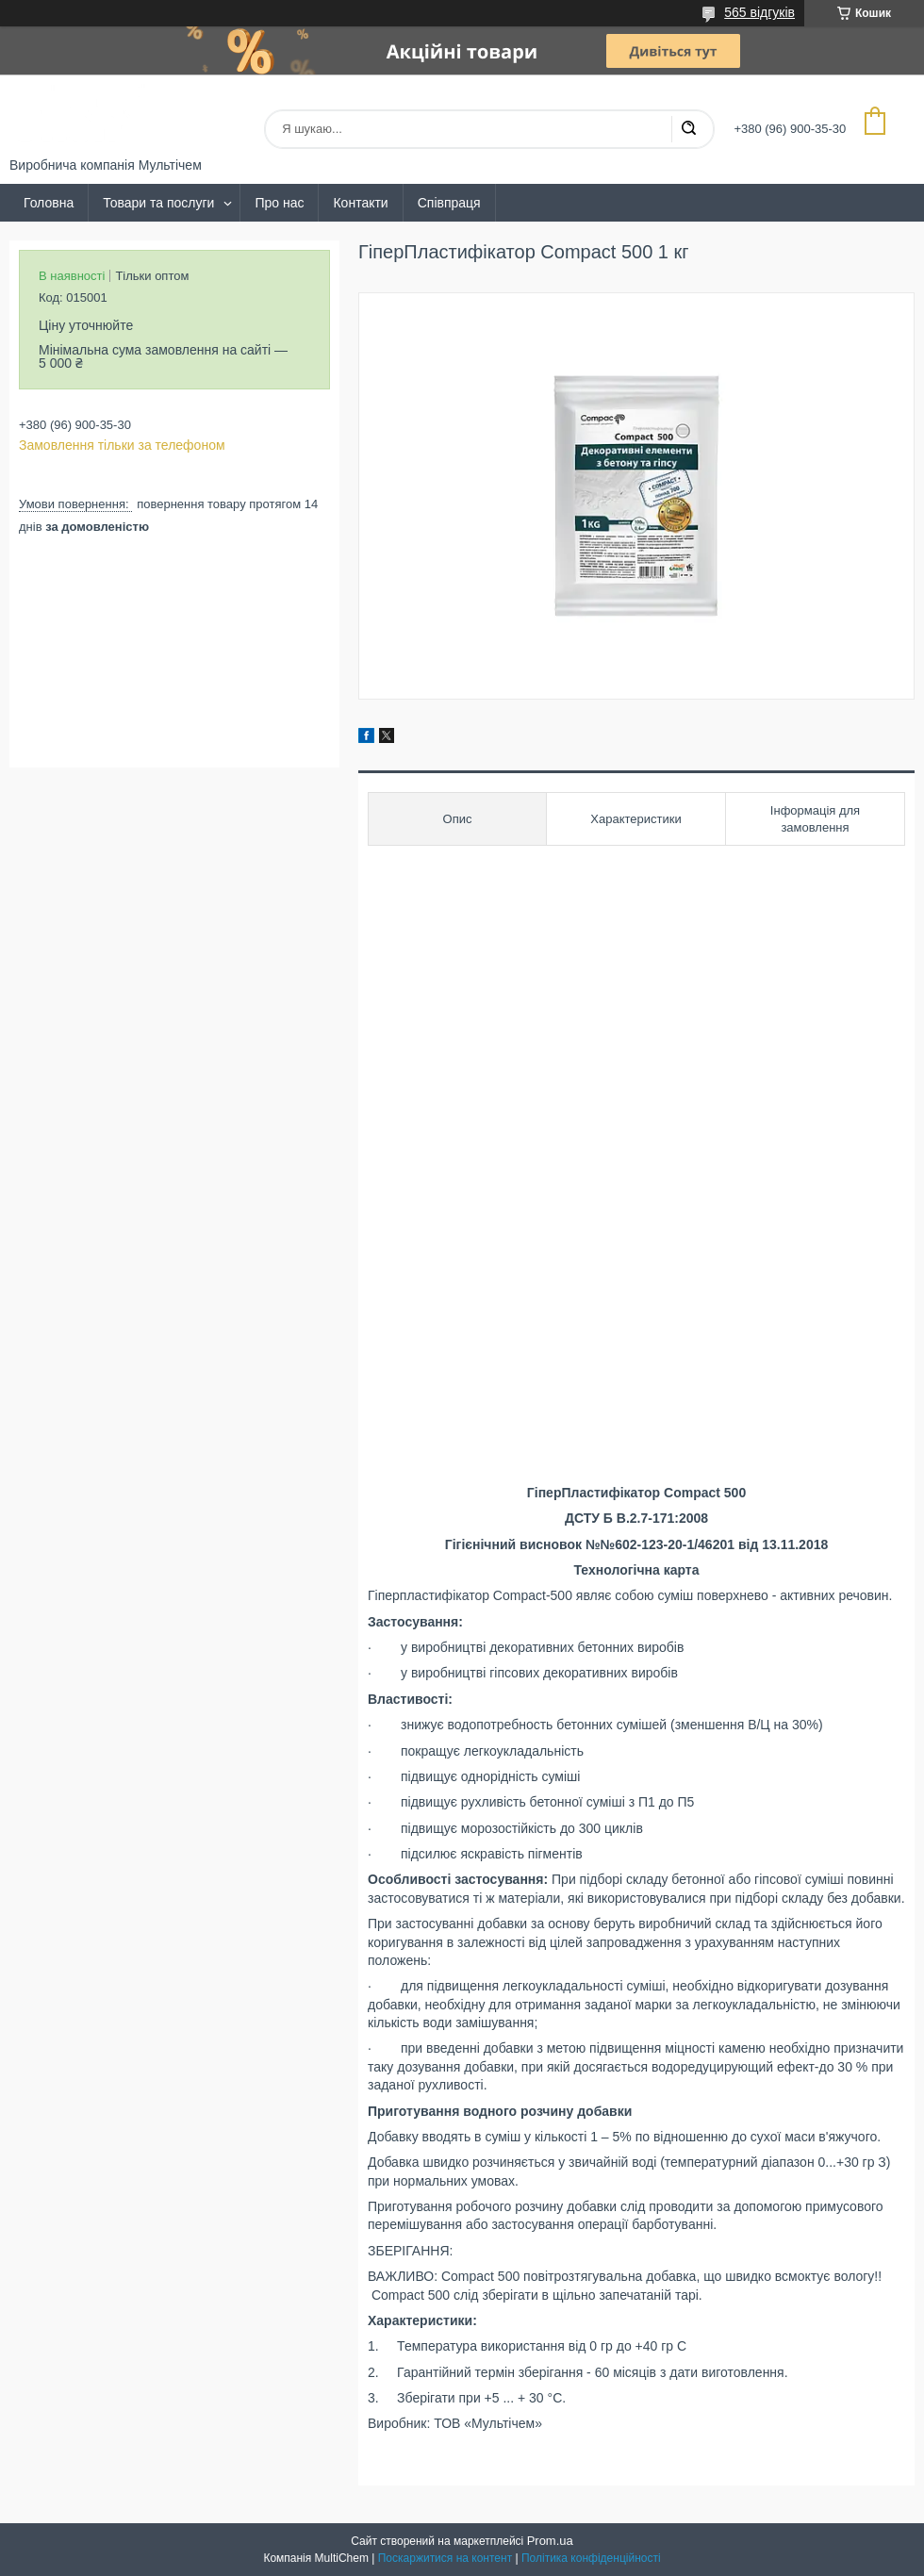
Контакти (360, 202)
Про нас (279, 202)
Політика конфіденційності (591, 2558)
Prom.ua (550, 2541)
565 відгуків (759, 12)
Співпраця (449, 202)
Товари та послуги (158, 202)
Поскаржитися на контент (445, 2558)
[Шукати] (688, 129)
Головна (49, 202)
